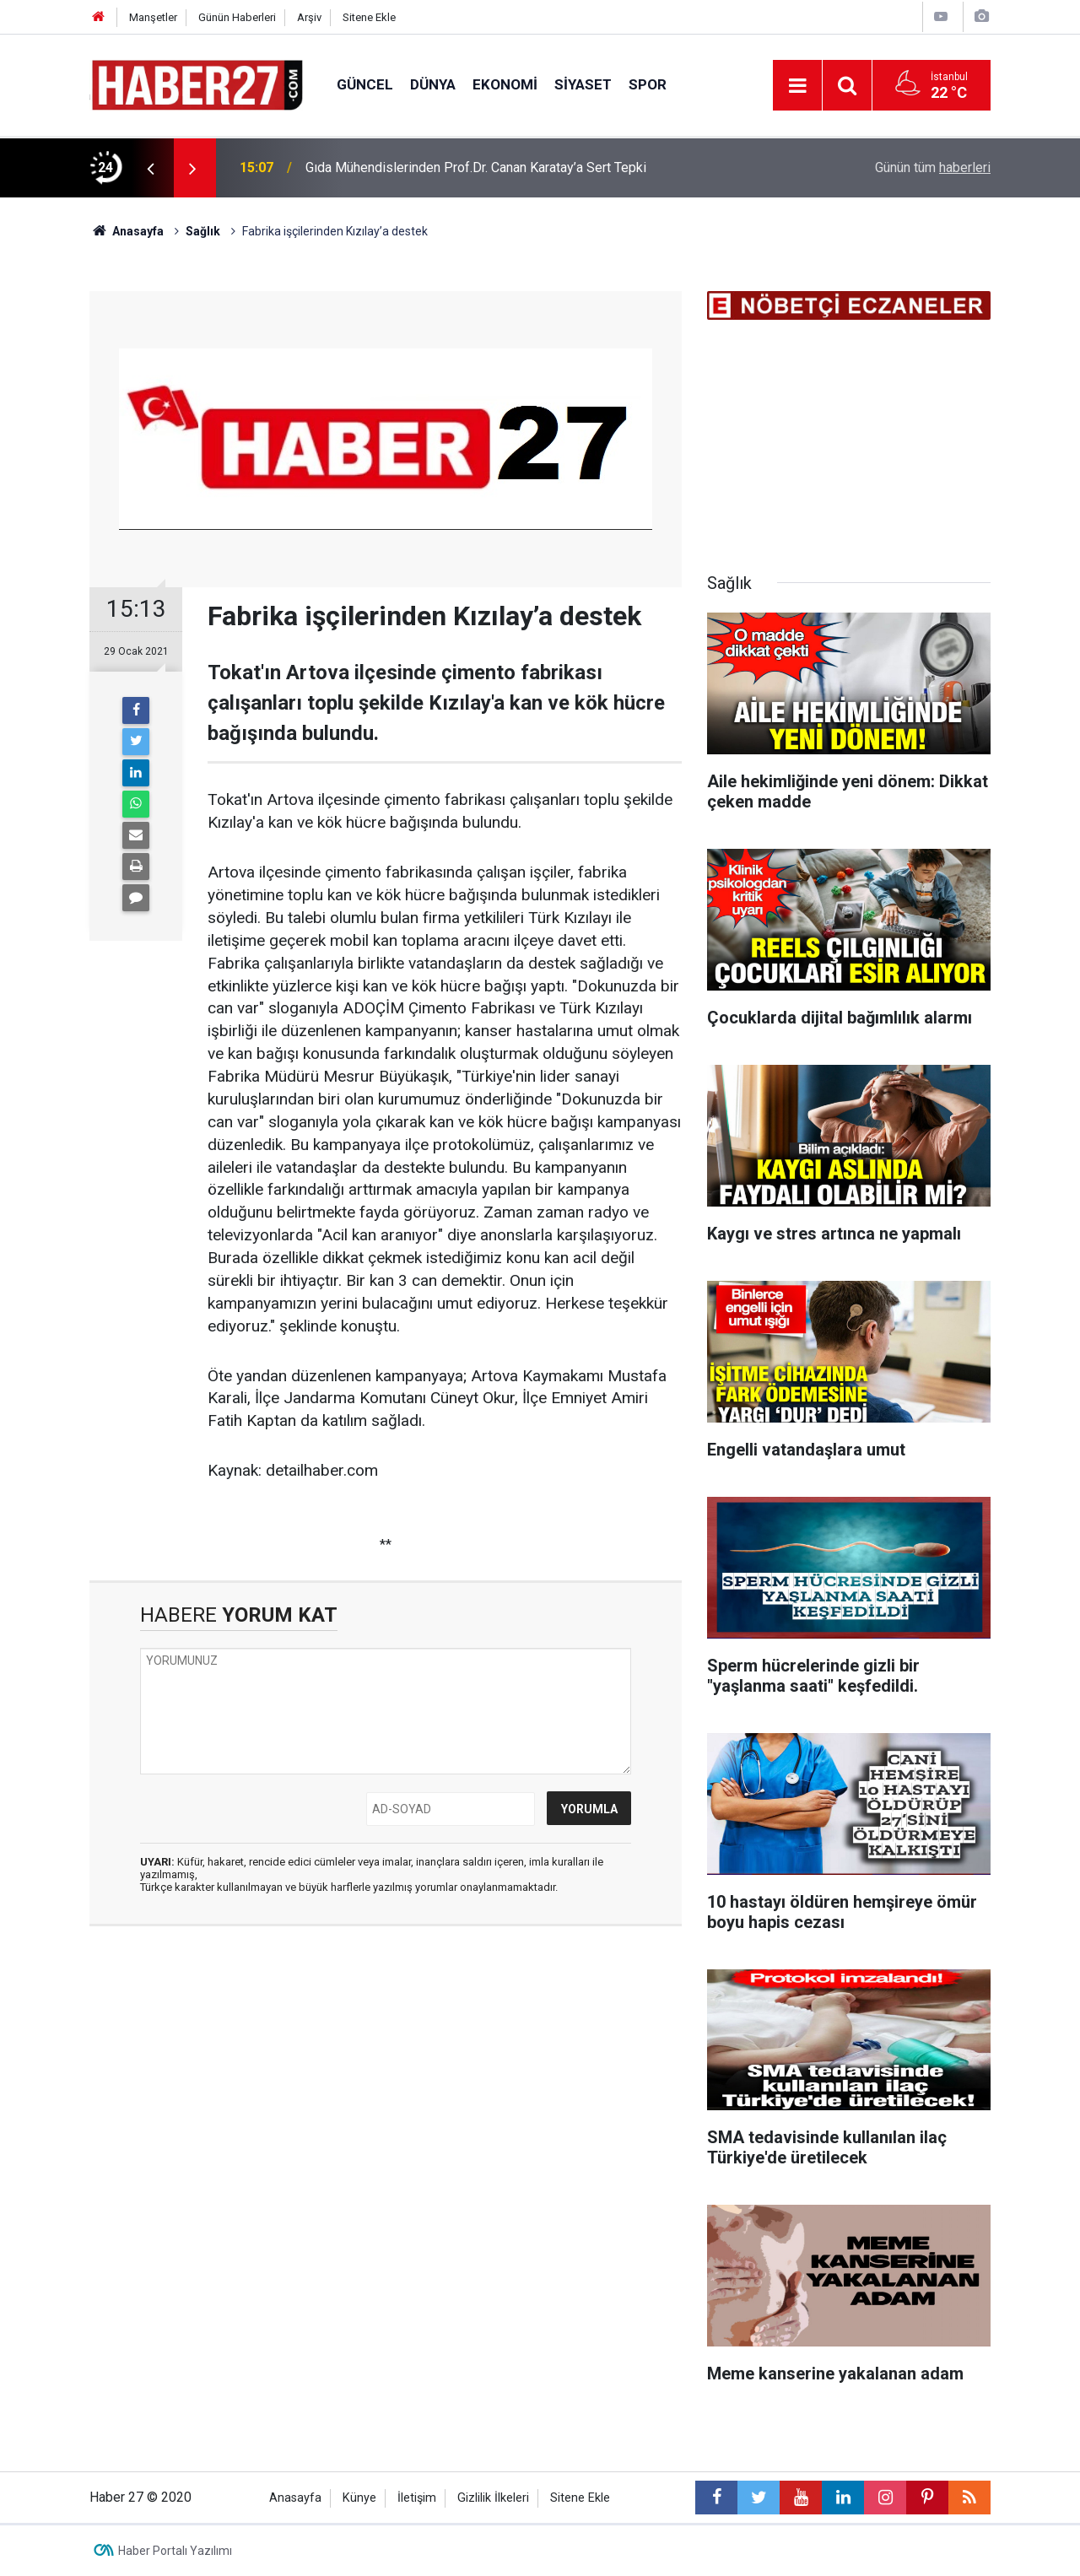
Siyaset (583, 84)
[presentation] (150, 168)
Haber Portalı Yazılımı (175, 2550)
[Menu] (797, 86)
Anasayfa (295, 2498)
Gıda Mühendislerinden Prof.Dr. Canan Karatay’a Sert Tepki (475, 167)
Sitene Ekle (369, 17)
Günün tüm (933, 167)
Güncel (365, 84)
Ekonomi (504, 84)
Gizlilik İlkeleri (493, 2498)
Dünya (433, 84)
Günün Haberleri (237, 17)
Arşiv (309, 17)
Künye (359, 2498)
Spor (648, 84)
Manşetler (153, 17)
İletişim (416, 2498)
